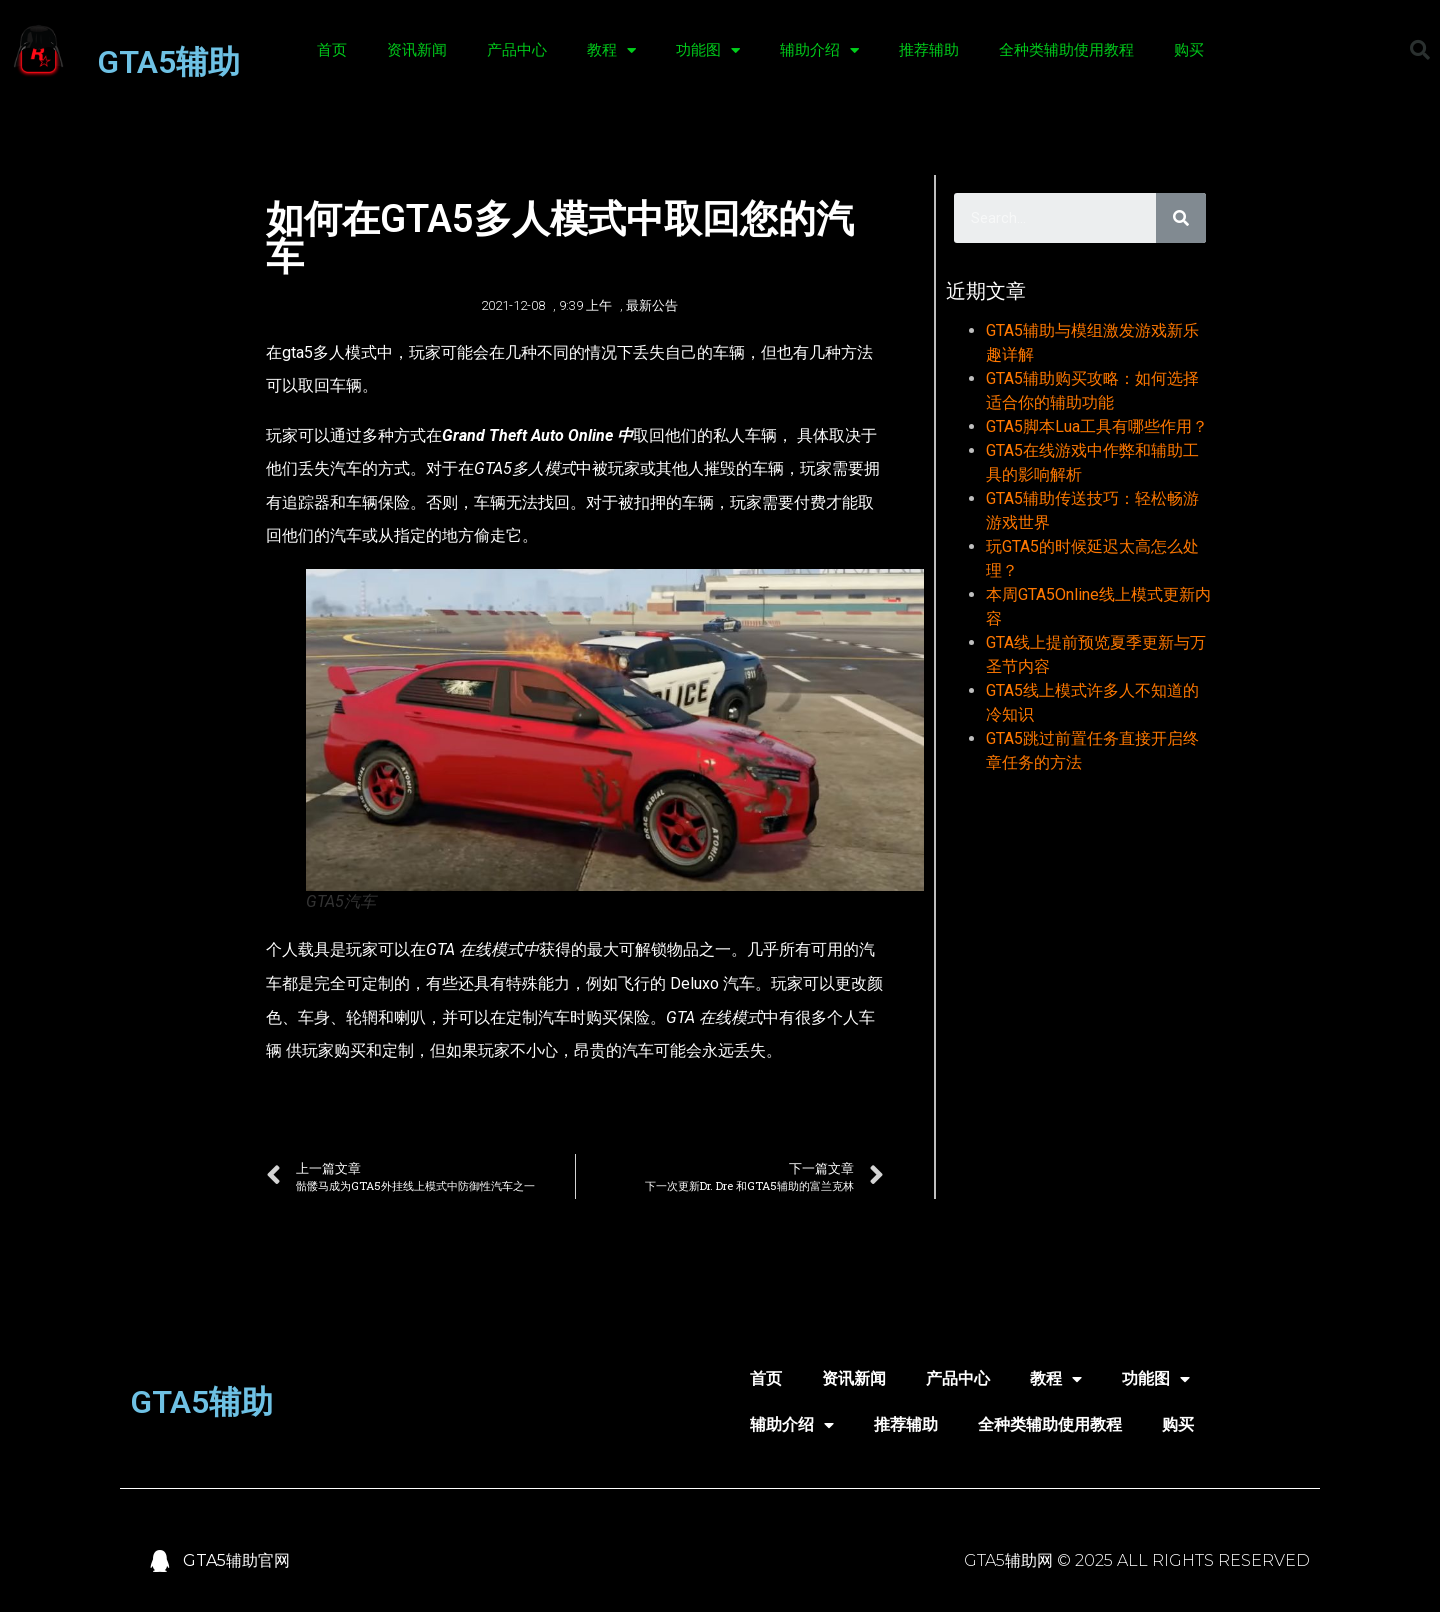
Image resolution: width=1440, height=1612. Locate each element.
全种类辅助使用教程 (1066, 50)
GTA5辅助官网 (236, 1560)
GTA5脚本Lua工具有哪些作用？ (1097, 426)
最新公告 (652, 305)
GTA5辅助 (168, 62)
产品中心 (517, 50)
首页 (332, 50)
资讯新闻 (417, 50)
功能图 (708, 50)
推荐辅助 (929, 50)
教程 (611, 50)
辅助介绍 (819, 50)
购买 (1189, 50)
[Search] (1181, 218)
